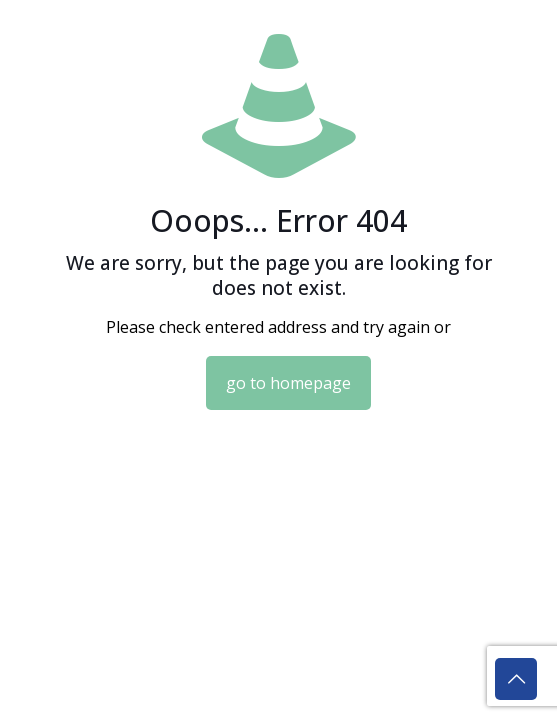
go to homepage (288, 383)
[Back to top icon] (516, 679)
